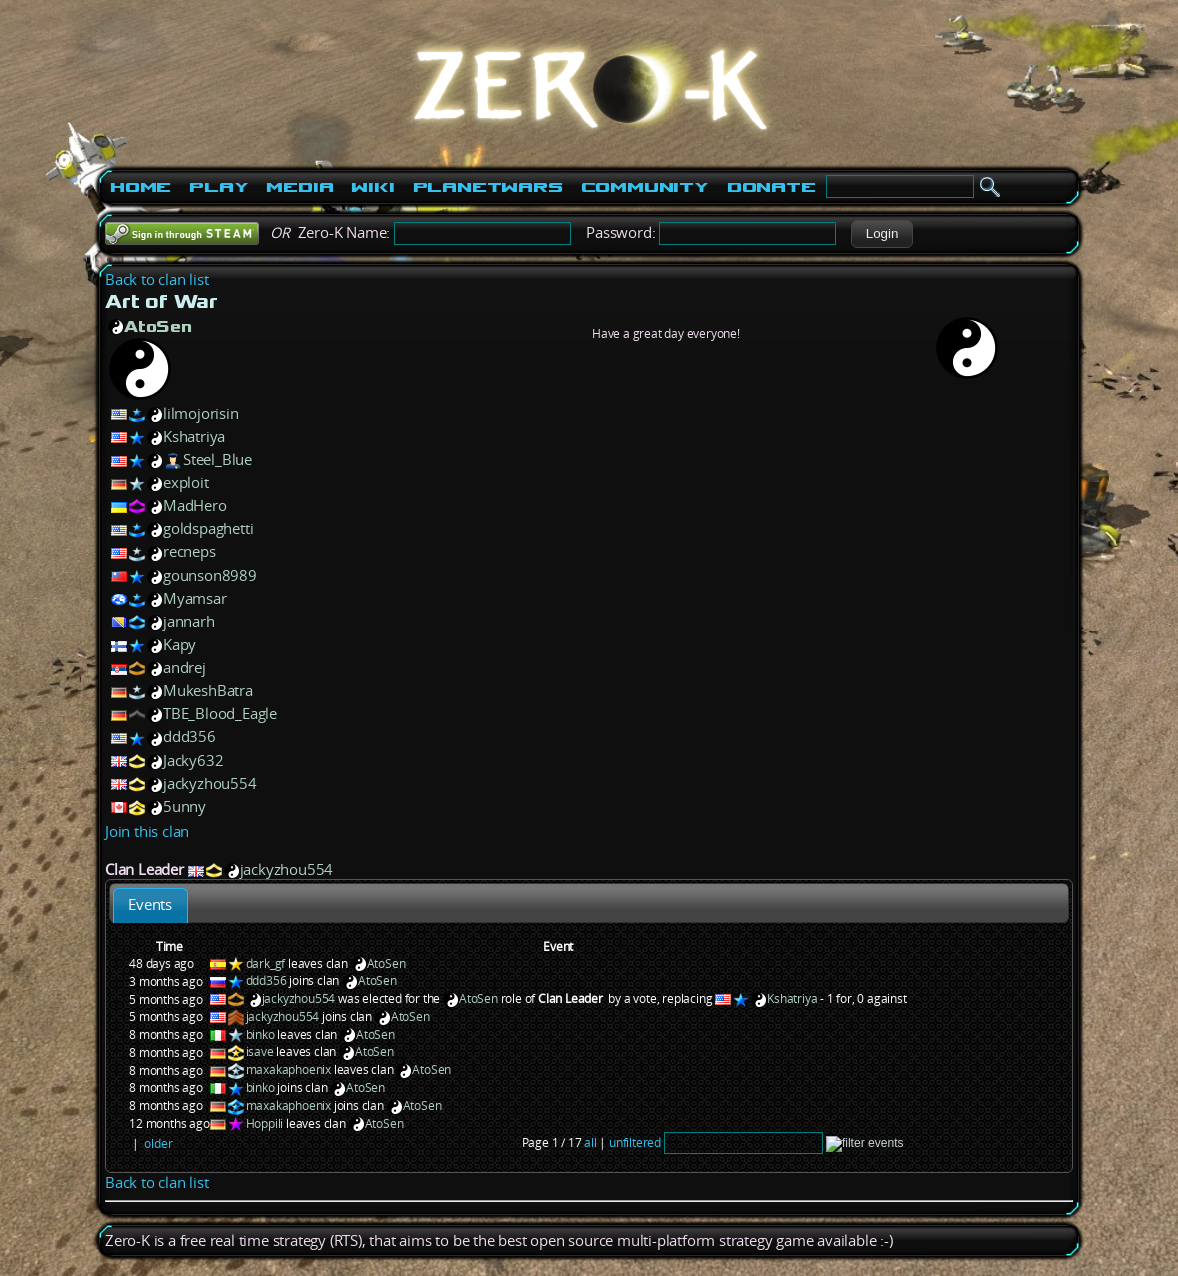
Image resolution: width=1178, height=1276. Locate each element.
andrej (184, 667)
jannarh (189, 621)
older (158, 1143)
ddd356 (189, 736)
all (590, 1142)
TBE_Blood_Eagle (220, 713)
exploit (186, 482)
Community (645, 187)
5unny (184, 806)
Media (299, 187)
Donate (771, 187)
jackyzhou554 (210, 783)
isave (260, 1051)
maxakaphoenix (288, 1069)
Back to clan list (157, 279)
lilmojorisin (201, 413)
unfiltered (635, 1142)
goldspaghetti (208, 528)
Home (140, 187)
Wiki (372, 187)
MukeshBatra (208, 690)
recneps (189, 551)
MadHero (195, 505)
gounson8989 (210, 575)
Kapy (179, 644)
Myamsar (195, 598)
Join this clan (147, 831)
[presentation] (150, 905)
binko (260, 1034)
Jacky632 (193, 760)
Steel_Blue (217, 459)
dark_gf (266, 963)
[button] (881, 234)
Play (218, 187)
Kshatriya (194, 436)
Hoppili (265, 1123)
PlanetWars (488, 187)
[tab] (150, 905)
